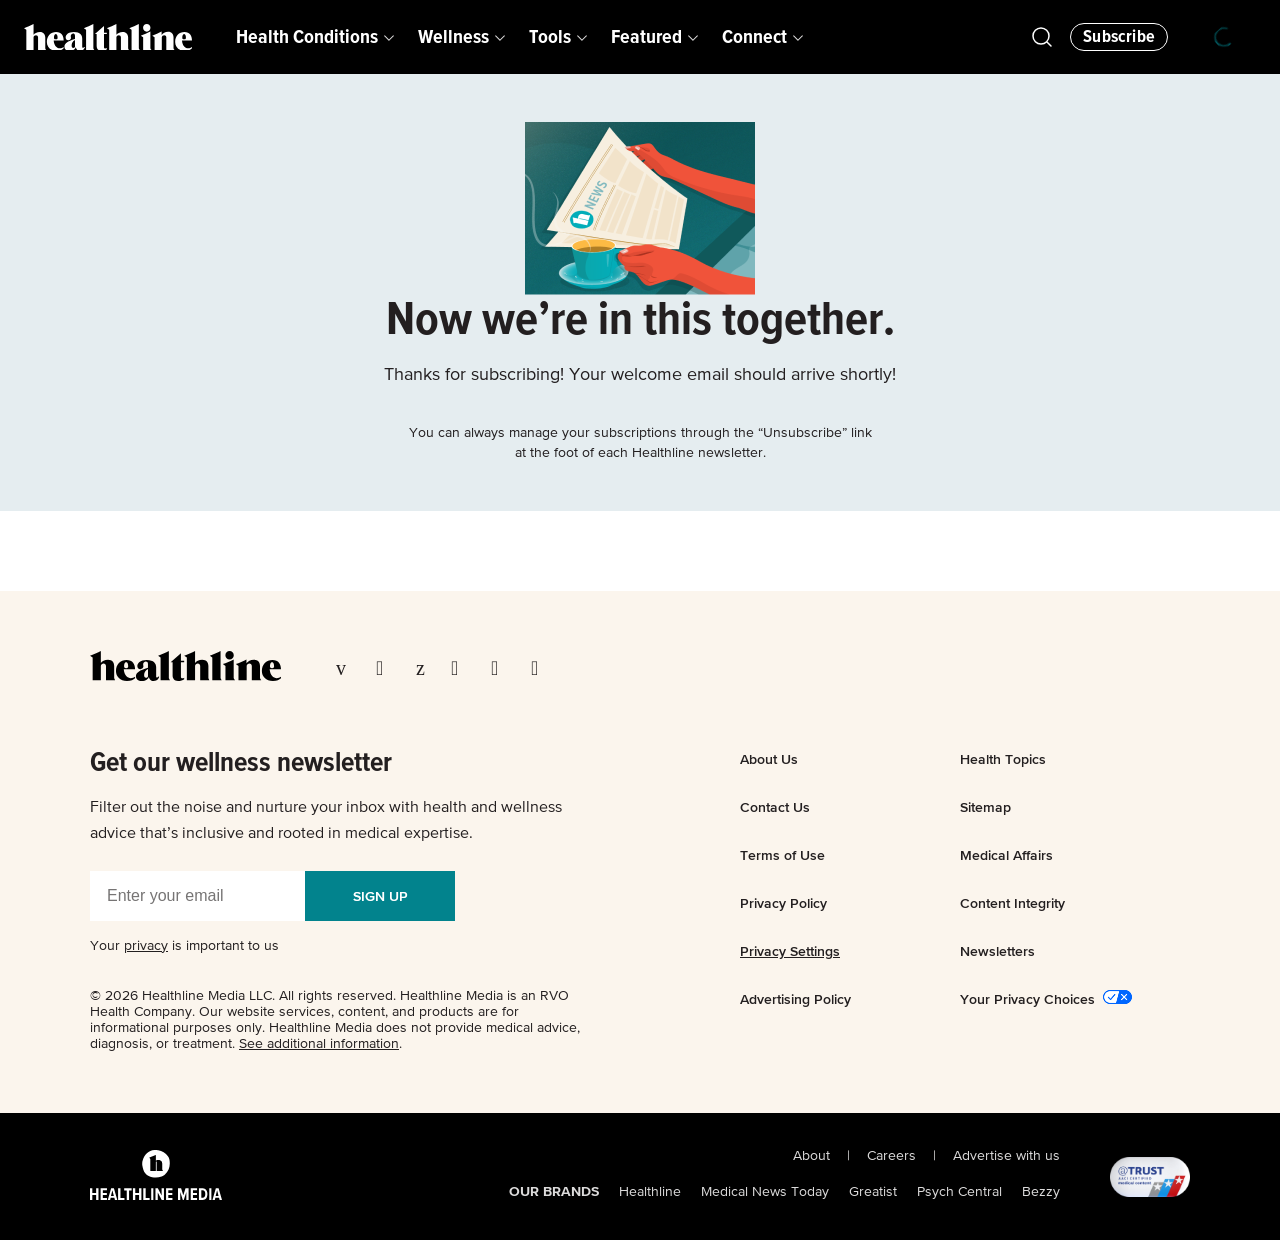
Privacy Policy (783, 903)
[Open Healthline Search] (1042, 37)
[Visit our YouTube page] (501, 668)
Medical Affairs (1006, 855)
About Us (769, 759)
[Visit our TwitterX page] (386, 668)
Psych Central (959, 1192)
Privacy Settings (790, 951)
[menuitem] (315, 37)
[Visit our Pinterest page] (423, 668)
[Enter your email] (197, 896)
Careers (891, 1156)
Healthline (650, 1192)
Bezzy (1041, 1192)
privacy (146, 946)
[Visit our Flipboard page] (541, 668)
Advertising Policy (795, 999)
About (811, 1156)
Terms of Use (782, 855)
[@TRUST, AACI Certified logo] (1125, 1177)
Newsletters (997, 951)
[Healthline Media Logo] (156, 1177)
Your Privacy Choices (1027, 999)
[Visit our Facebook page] (346, 668)
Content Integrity (1012, 903)
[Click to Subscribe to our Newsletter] (1119, 37)
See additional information (319, 1044)
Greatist (873, 1192)
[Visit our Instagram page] (461, 668)
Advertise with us (1006, 1156)
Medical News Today (765, 1192)
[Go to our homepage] (185, 666)
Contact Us (775, 807)
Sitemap (985, 807)
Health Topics (1003, 759)
